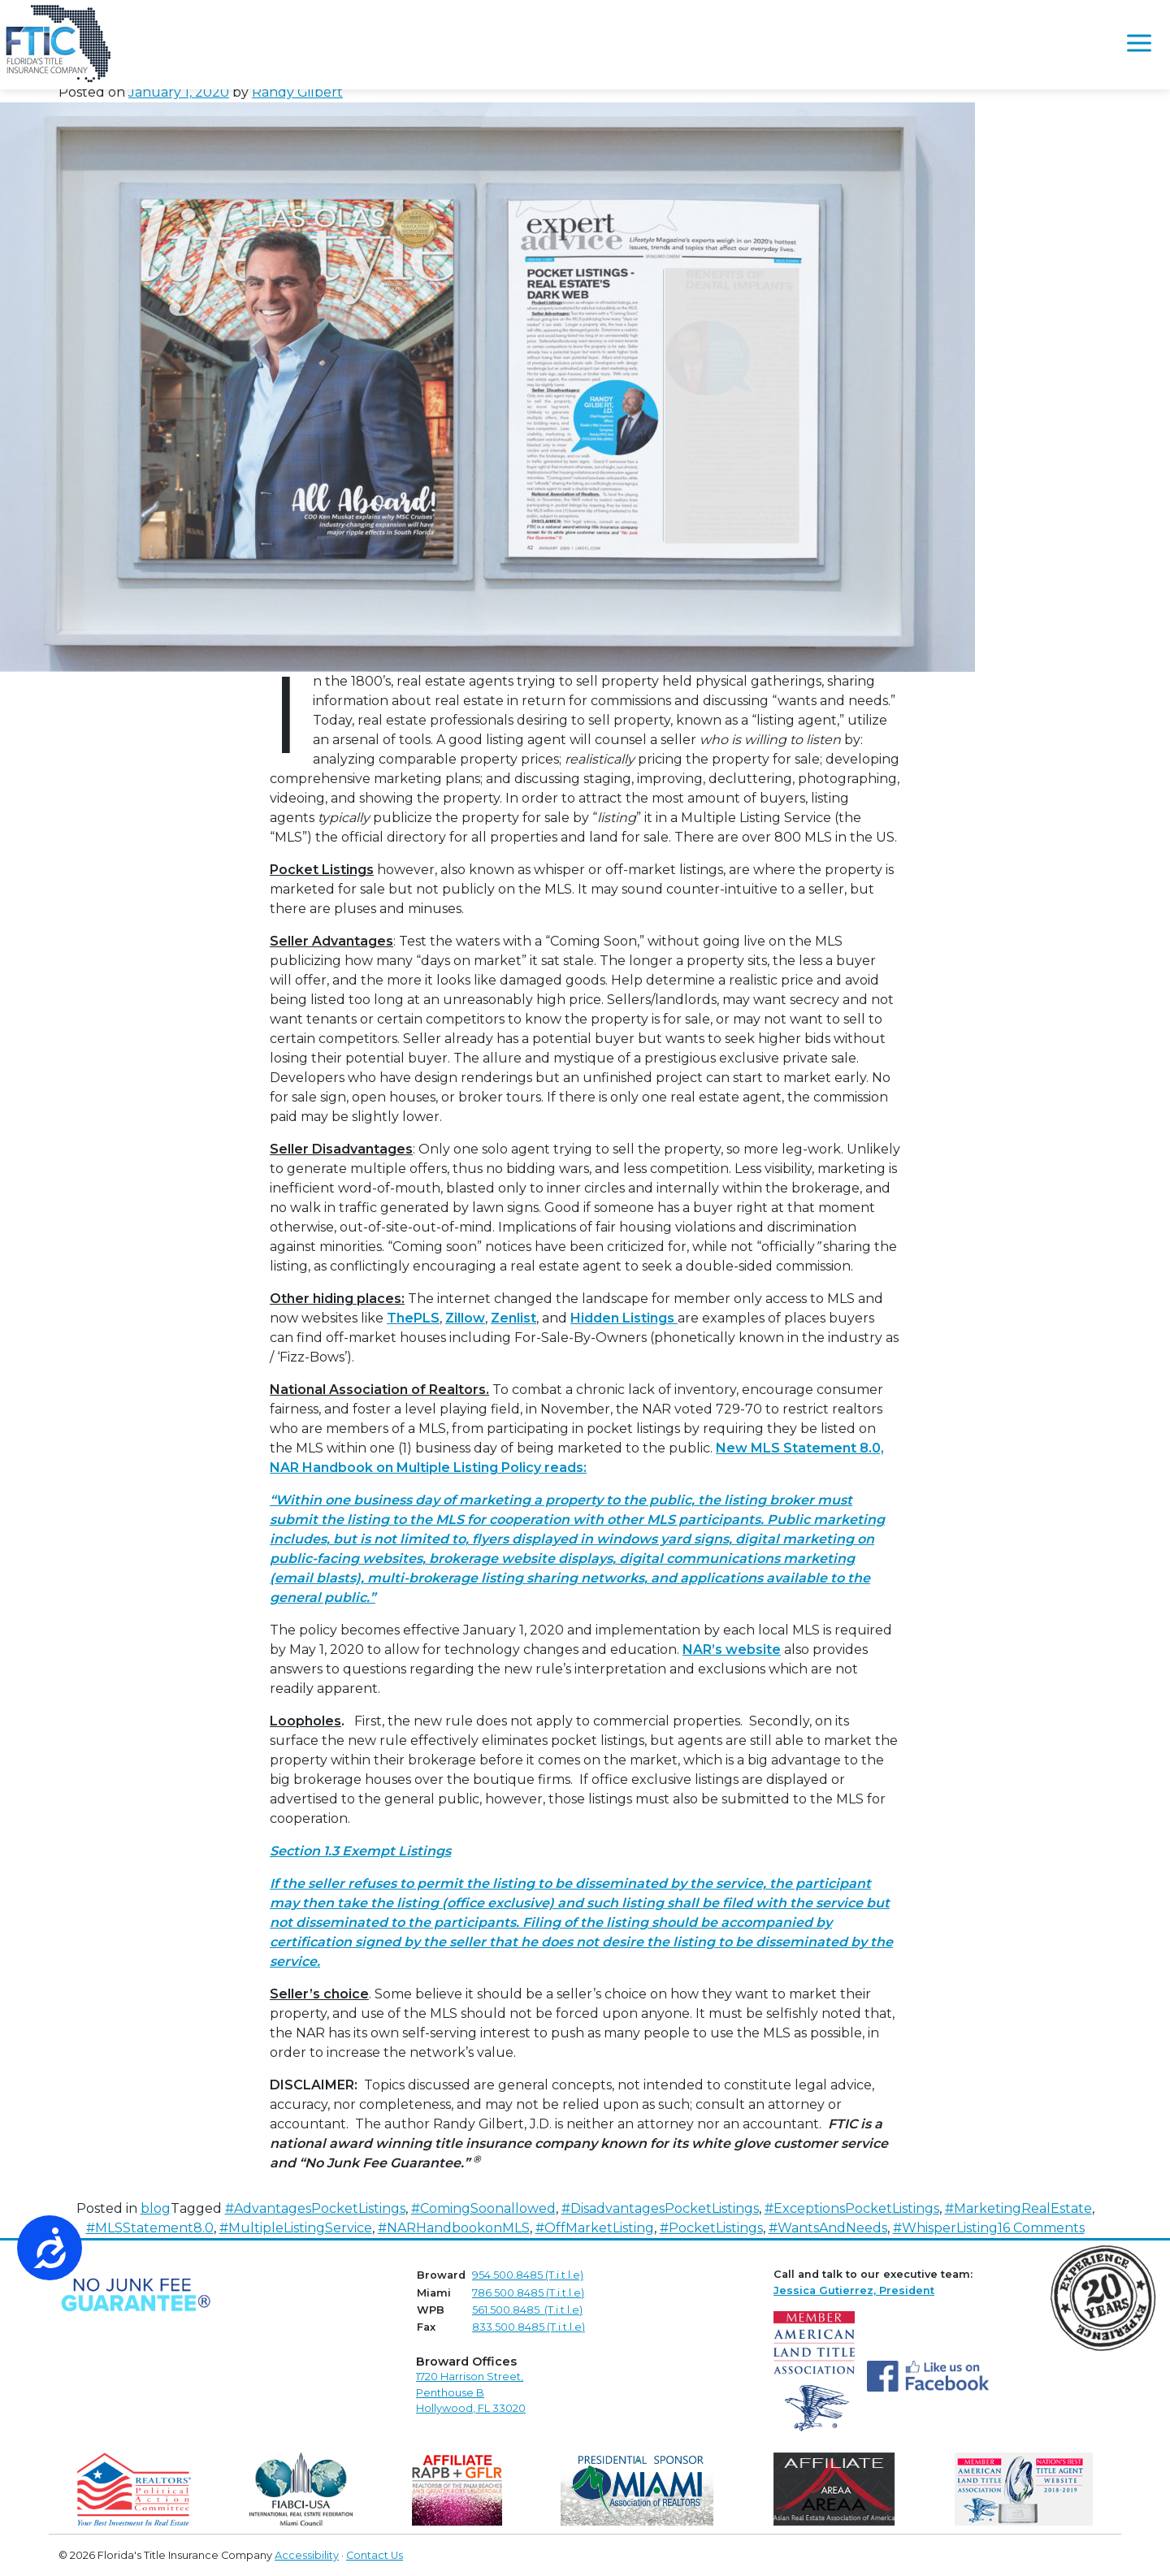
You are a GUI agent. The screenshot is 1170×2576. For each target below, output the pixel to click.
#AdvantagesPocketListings (315, 2208)
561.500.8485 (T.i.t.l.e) (527, 2310)
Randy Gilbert (297, 92)
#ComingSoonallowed (483, 2208)
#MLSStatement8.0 (150, 2228)
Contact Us (374, 2555)
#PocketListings (711, 2228)
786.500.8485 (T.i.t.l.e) (528, 2293)
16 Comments (1041, 2228)
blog (156, 2208)
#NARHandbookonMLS (454, 2228)
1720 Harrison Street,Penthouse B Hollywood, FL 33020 (471, 2392)
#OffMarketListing (594, 2228)
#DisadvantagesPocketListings (660, 2208)
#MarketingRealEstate (1018, 2208)
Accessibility (307, 2555)
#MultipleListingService (295, 2228)
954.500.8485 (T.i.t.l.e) (527, 2275)
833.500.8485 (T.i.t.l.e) (528, 2327)
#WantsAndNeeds (828, 2228)
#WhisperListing (945, 2228)
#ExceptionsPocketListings (852, 2208)
